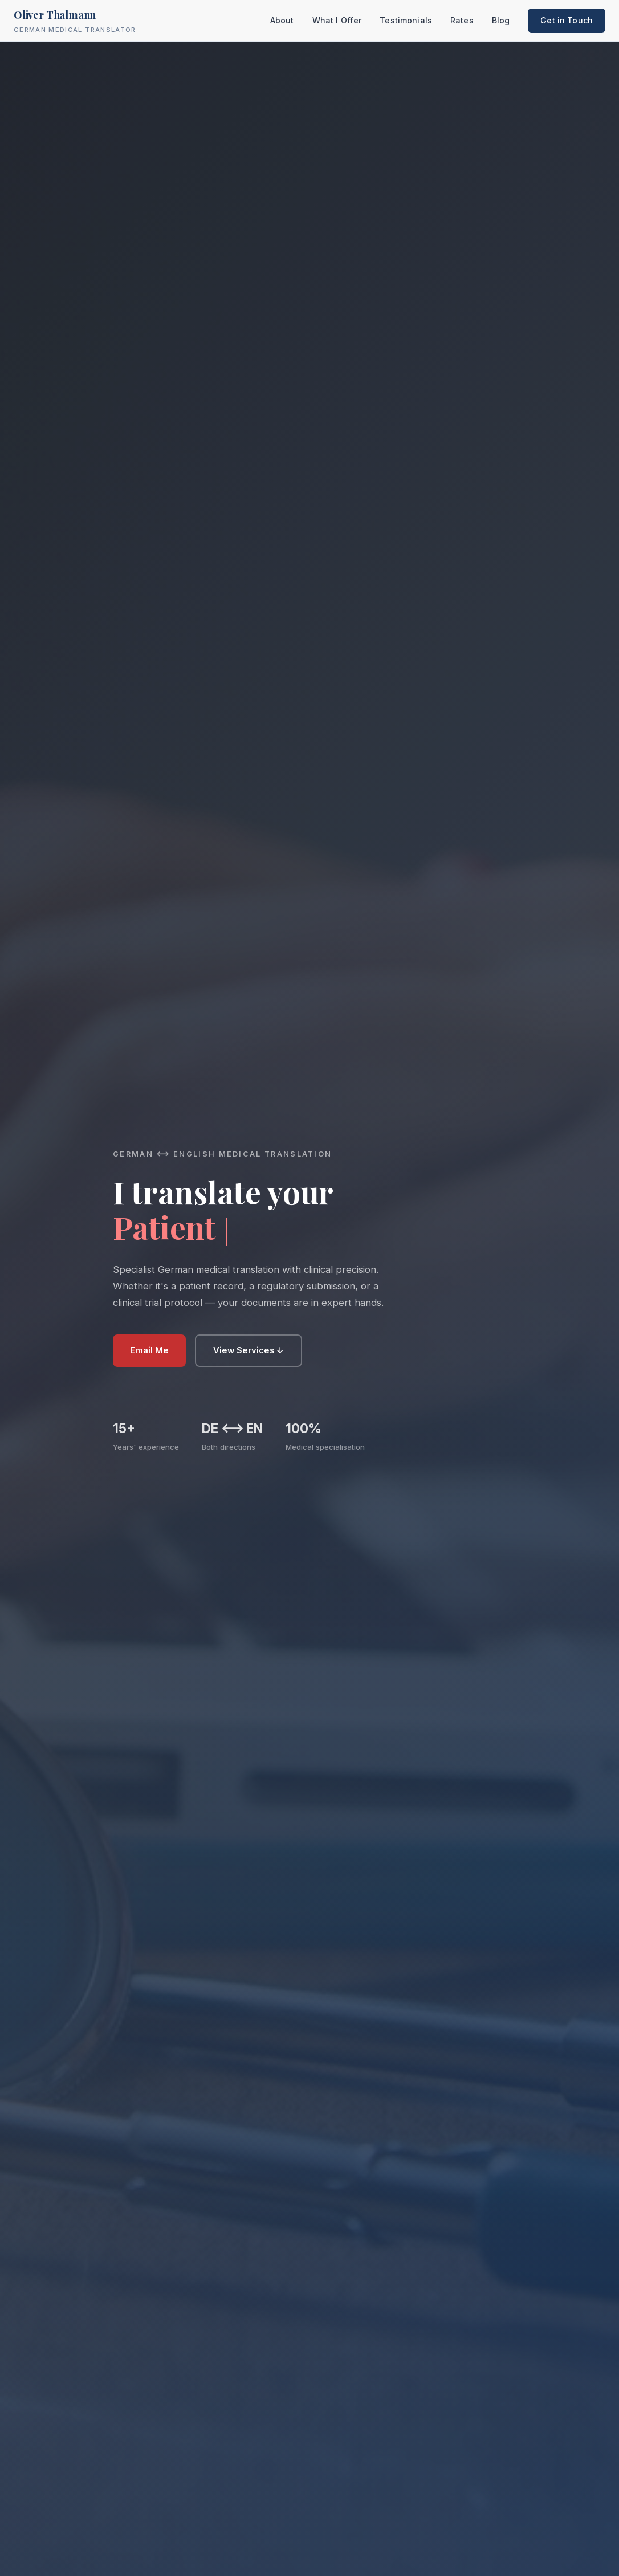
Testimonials (406, 20)
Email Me (149, 1350)
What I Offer (337, 20)
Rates (462, 20)
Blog (501, 20)
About (282, 20)
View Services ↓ (248, 1350)
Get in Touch (566, 20)
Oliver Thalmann (75, 21)
